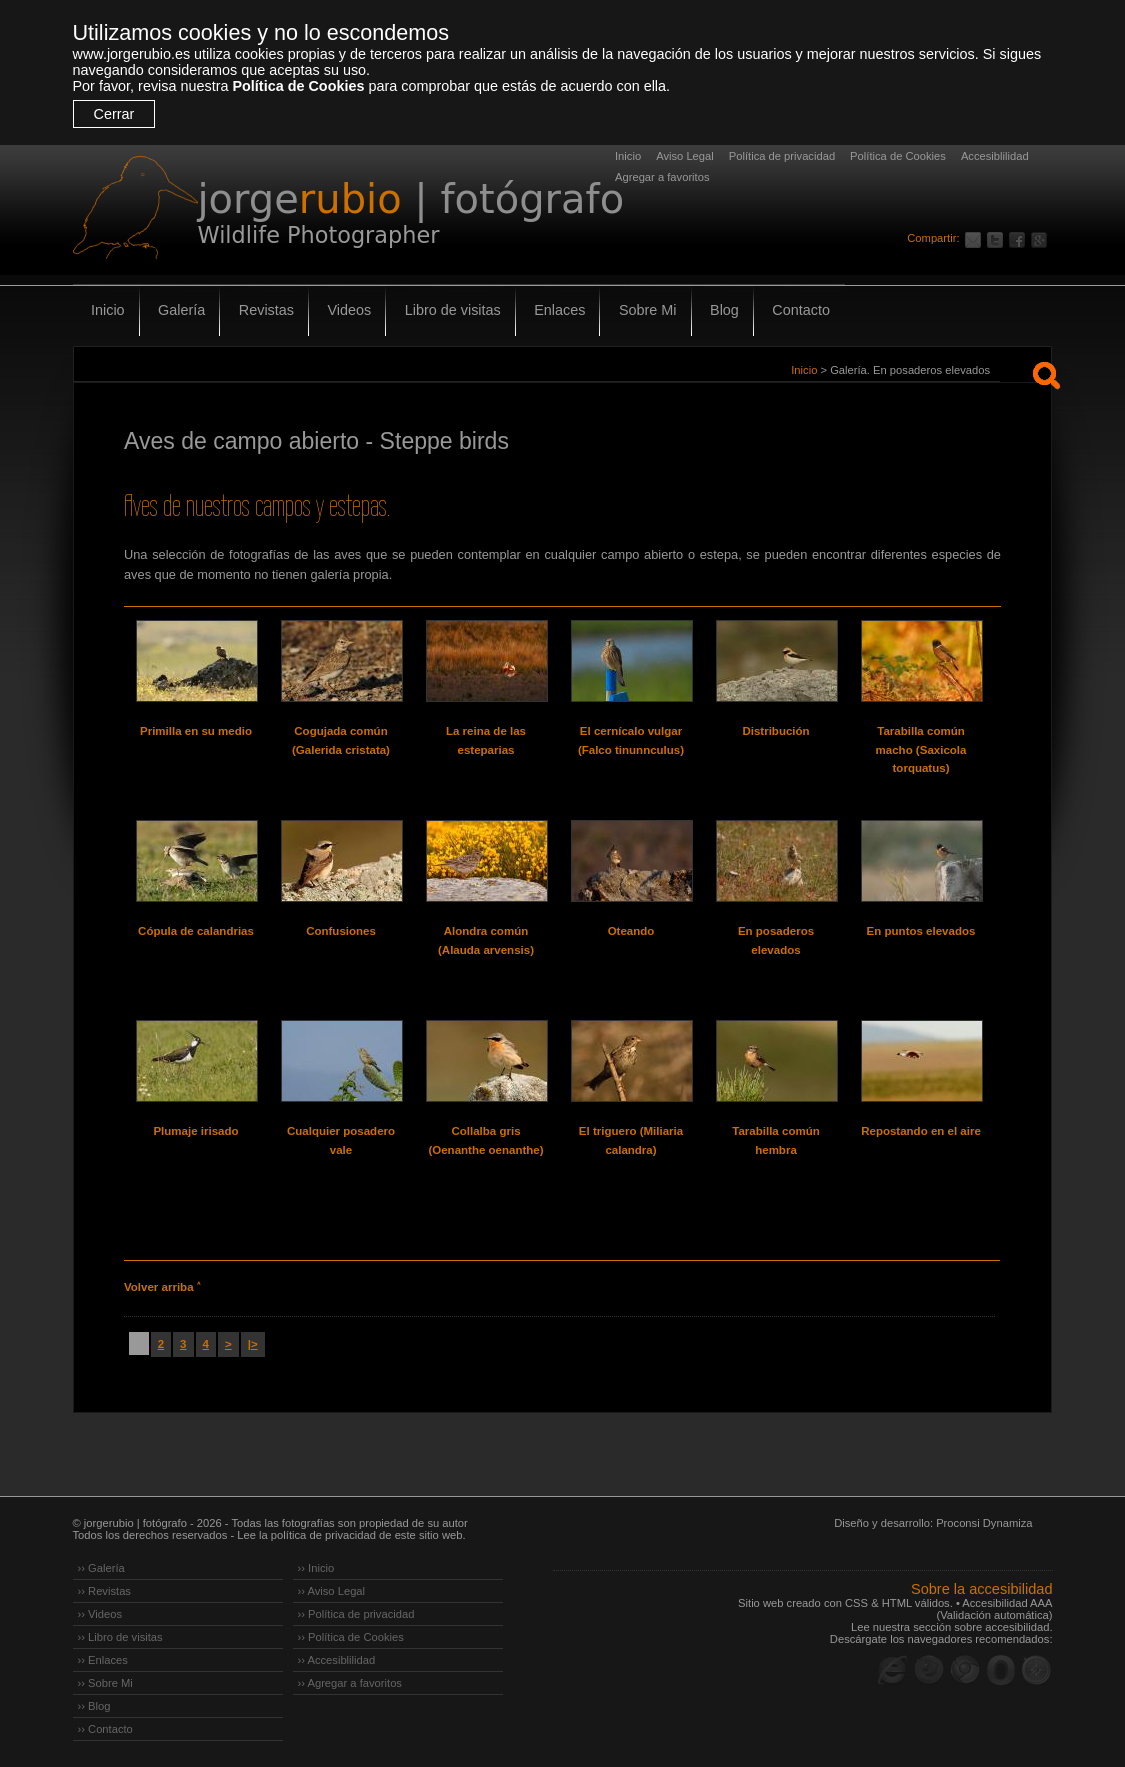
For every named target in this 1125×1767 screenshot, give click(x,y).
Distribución (775, 731)
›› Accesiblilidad (337, 1660)
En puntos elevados (921, 931)
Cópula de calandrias (196, 931)
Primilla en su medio (196, 731)
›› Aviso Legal (332, 1591)
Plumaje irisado (195, 1131)
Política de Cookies (298, 86)
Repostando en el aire (921, 1131)
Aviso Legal (685, 156)
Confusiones (341, 931)
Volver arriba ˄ (162, 1287)
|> (253, 1344)
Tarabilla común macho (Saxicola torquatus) (921, 749)
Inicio (628, 156)
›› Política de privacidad (356, 1614)
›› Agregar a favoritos (350, 1683)
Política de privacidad (782, 156)
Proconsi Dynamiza (984, 1523)
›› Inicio (316, 1568)
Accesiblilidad (995, 156)
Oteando (631, 931)
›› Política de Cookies (351, 1637)
